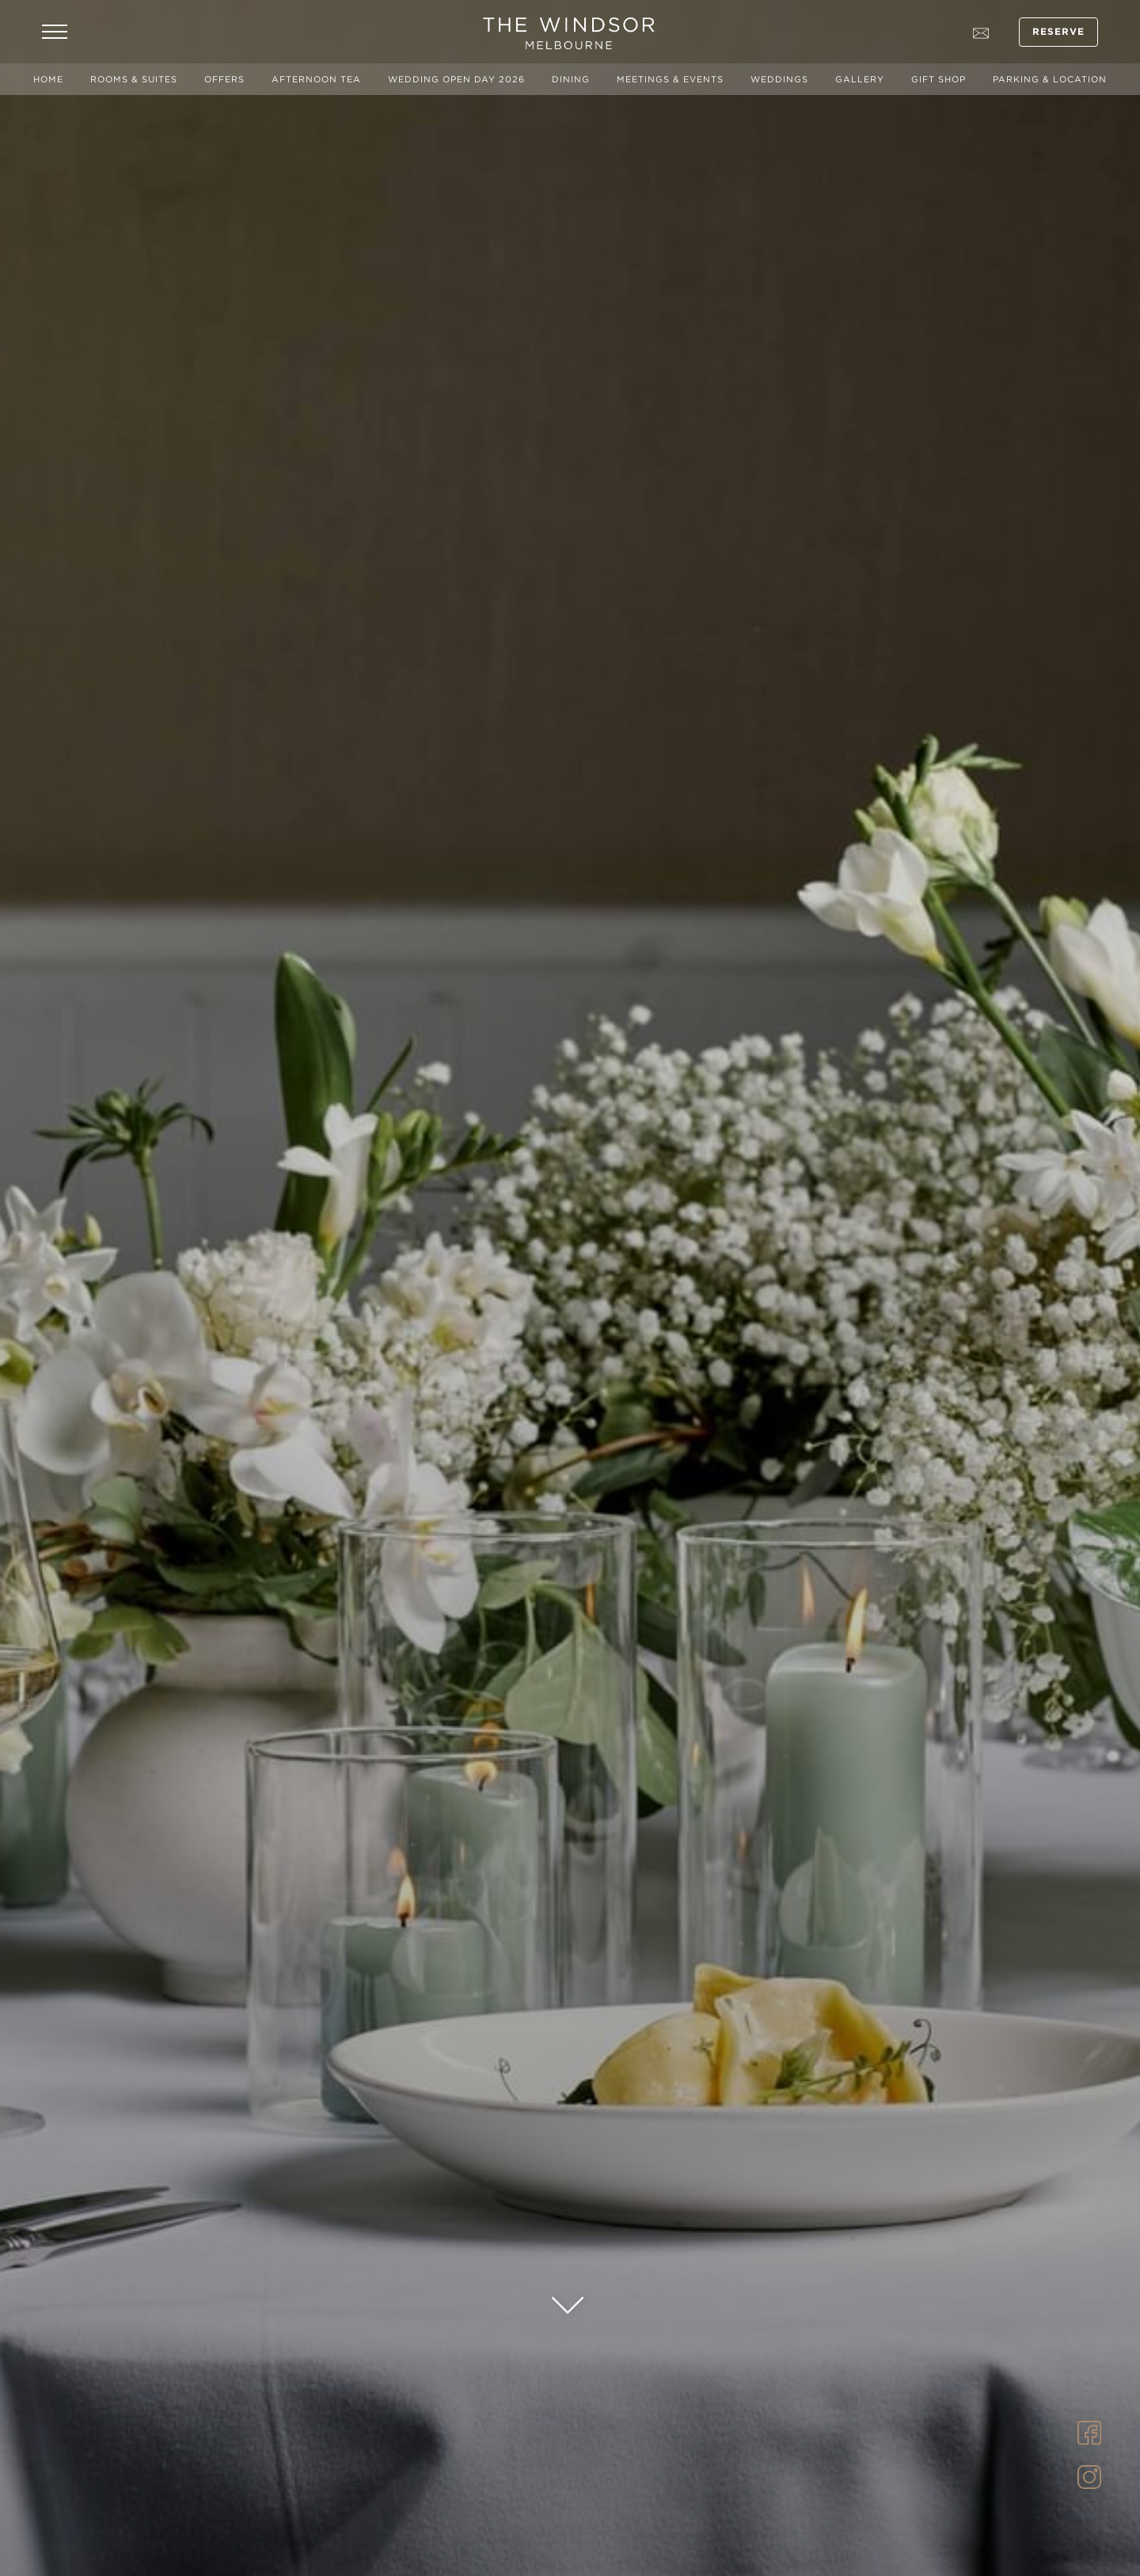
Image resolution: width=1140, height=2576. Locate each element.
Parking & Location (1050, 79)
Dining (571, 79)
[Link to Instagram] (1089, 2475)
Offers (224, 79)
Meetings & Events (670, 79)
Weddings (779, 79)
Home (48, 79)
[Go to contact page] (981, 31)
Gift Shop (938, 79)
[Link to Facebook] (1089, 2431)
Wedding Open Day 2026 (456, 79)
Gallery (859, 79)
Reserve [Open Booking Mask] (1058, 32)
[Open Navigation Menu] (54, 32)
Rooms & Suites (133, 79)
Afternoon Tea (316, 79)
